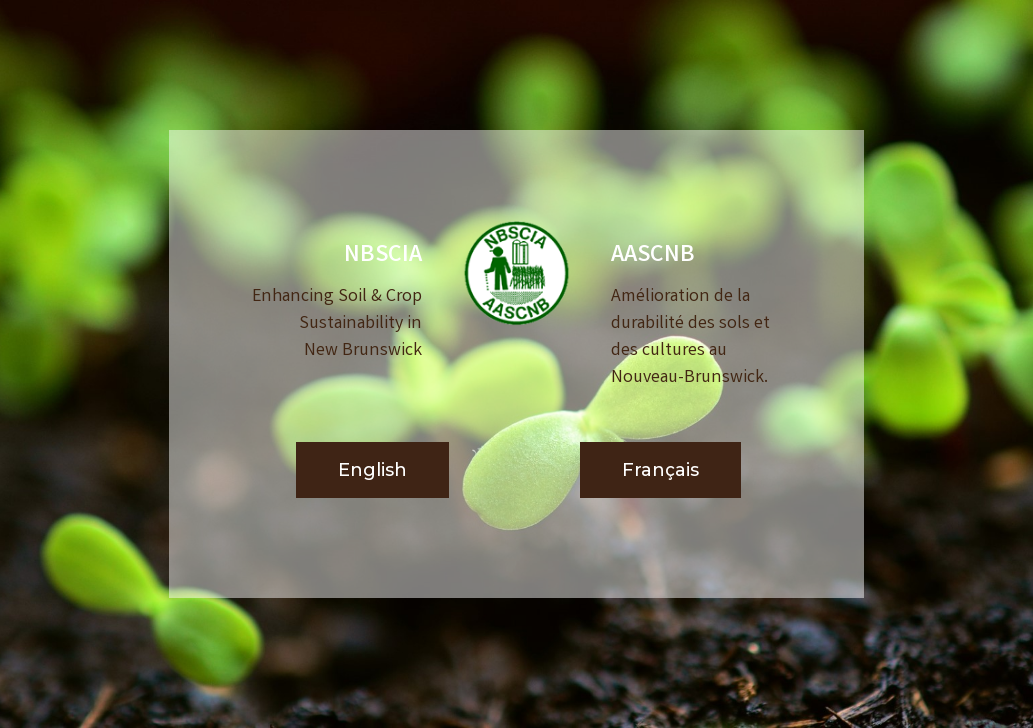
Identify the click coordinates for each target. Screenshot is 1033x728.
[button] (372, 470)
